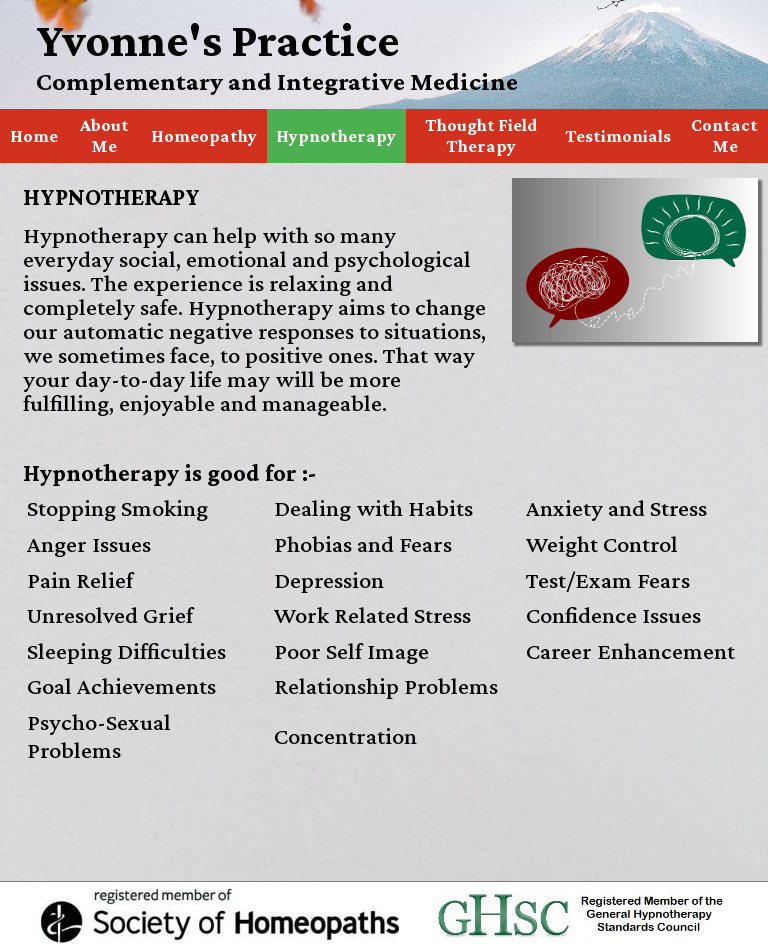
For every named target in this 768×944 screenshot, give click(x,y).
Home (34, 136)
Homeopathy (204, 136)
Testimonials (618, 136)
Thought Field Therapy (481, 135)
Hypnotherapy (336, 136)
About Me (104, 135)
